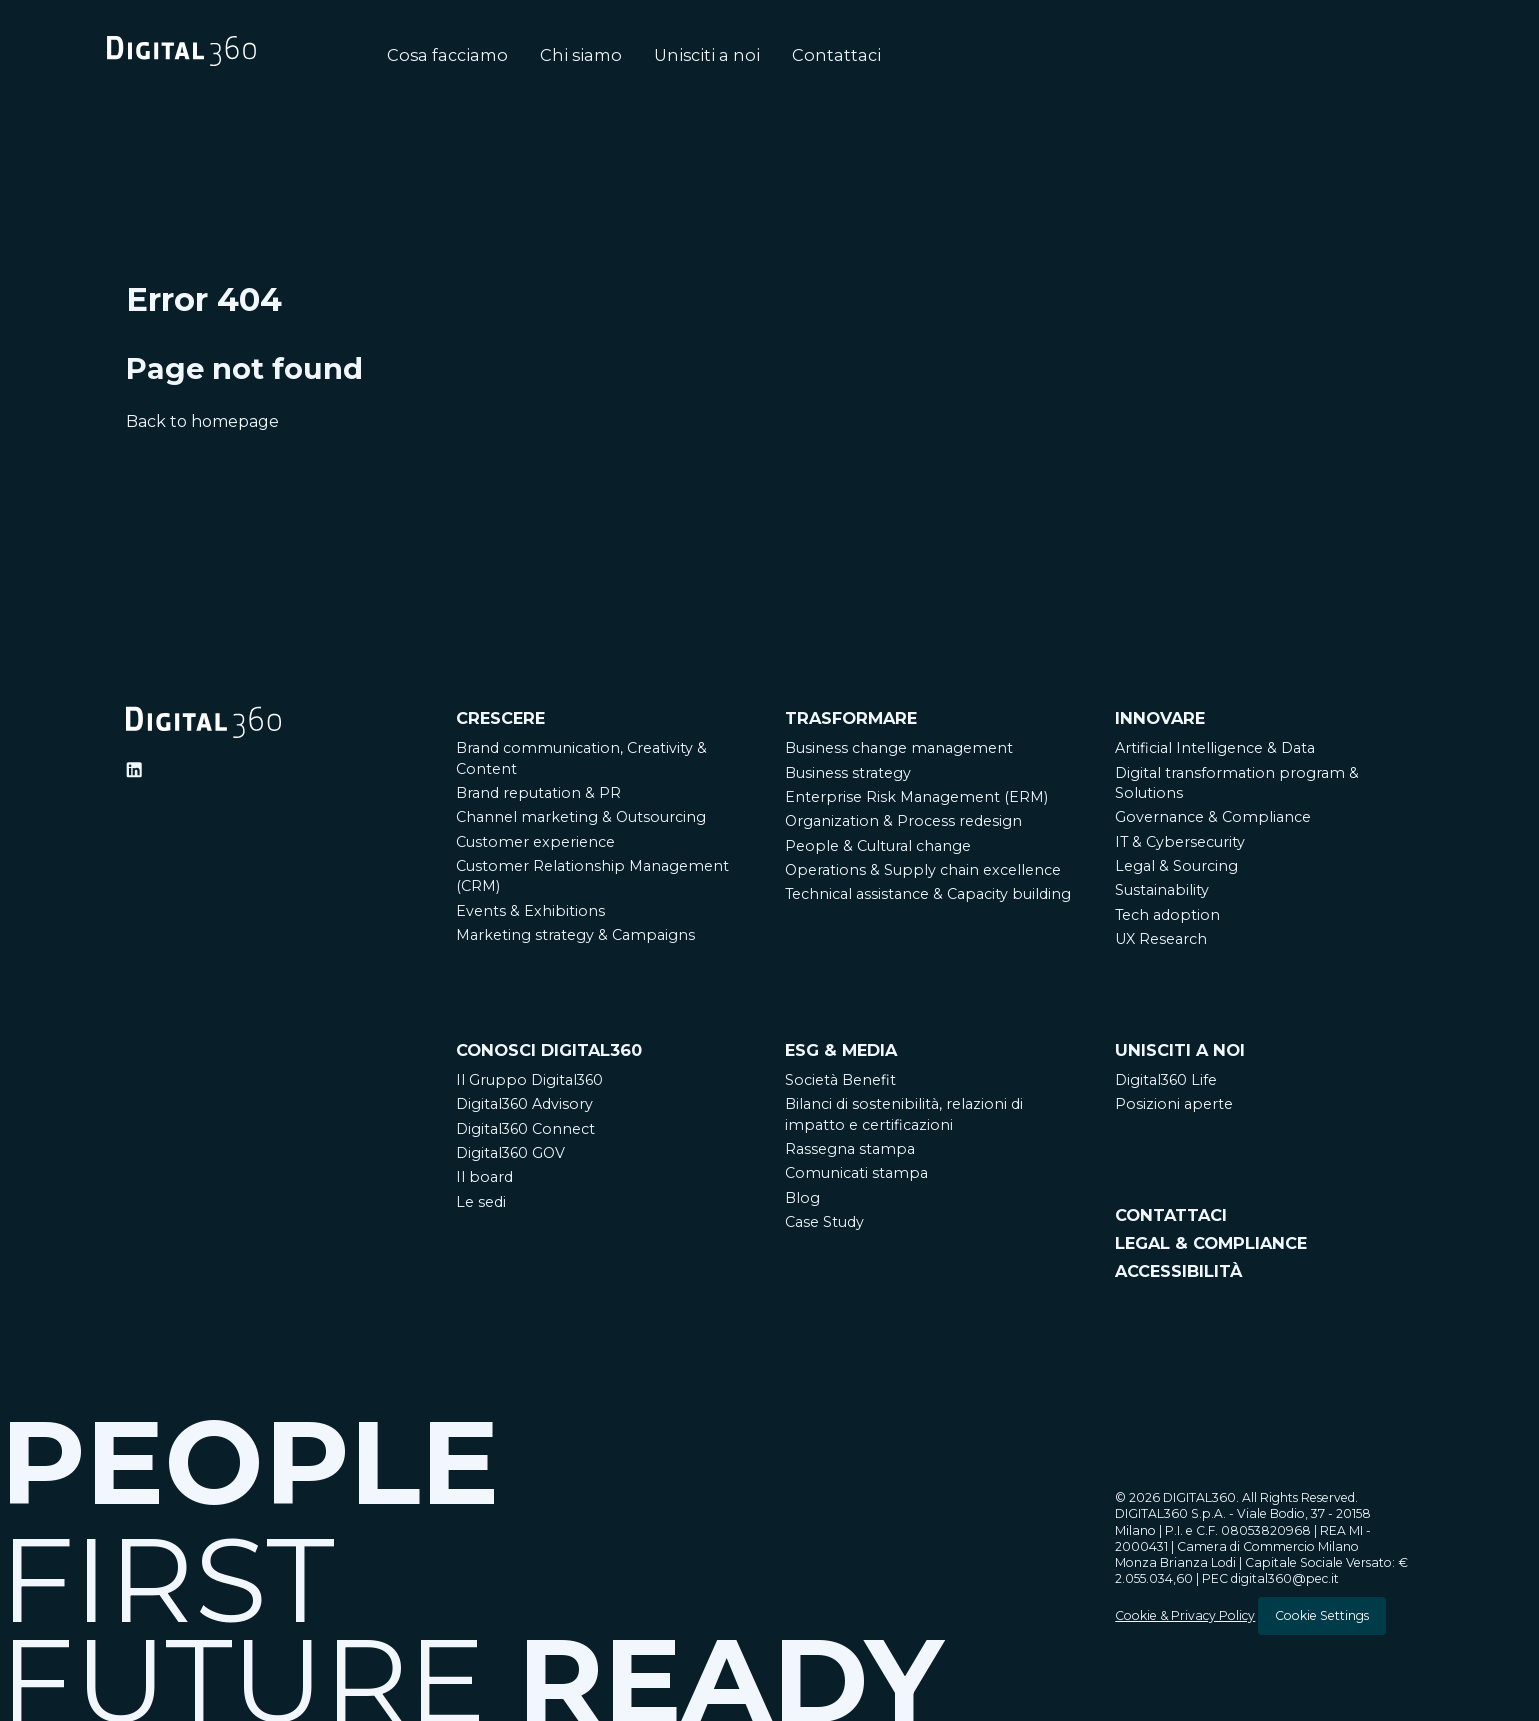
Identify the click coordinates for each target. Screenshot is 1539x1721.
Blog (802, 1198)
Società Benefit (840, 1080)
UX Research (1161, 939)
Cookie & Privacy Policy (1185, 1615)
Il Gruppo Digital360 (529, 1080)
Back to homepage (202, 422)
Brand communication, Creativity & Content (581, 758)
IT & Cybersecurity (1180, 842)
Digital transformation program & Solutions (1237, 783)
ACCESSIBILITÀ (1178, 1271)
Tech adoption (1167, 915)
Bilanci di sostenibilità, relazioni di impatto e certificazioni (904, 1114)
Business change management (899, 748)
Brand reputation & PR (538, 793)
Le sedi (481, 1202)
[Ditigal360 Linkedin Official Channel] (134, 770)
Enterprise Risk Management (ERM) (916, 797)
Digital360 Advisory (524, 1104)
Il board (484, 1177)
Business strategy (848, 773)
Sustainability (1162, 890)
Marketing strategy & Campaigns (575, 935)
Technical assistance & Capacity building (928, 894)
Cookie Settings (1322, 1615)
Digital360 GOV (510, 1153)
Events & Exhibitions (530, 911)
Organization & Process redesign (903, 821)
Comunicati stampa (856, 1173)
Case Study (824, 1222)
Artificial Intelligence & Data (1215, 748)
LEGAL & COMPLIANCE (1211, 1243)
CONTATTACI (1171, 1215)
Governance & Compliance (1213, 817)
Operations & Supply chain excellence (923, 870)
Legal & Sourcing (1176, 866)
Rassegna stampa (850, 1149)
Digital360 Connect (525, 1129)
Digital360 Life (1166, 1080)
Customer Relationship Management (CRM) (592, 876)
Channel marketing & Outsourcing (581, 817)
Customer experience (535, 842)
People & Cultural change (878, 846)
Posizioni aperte (1174, 1104)
